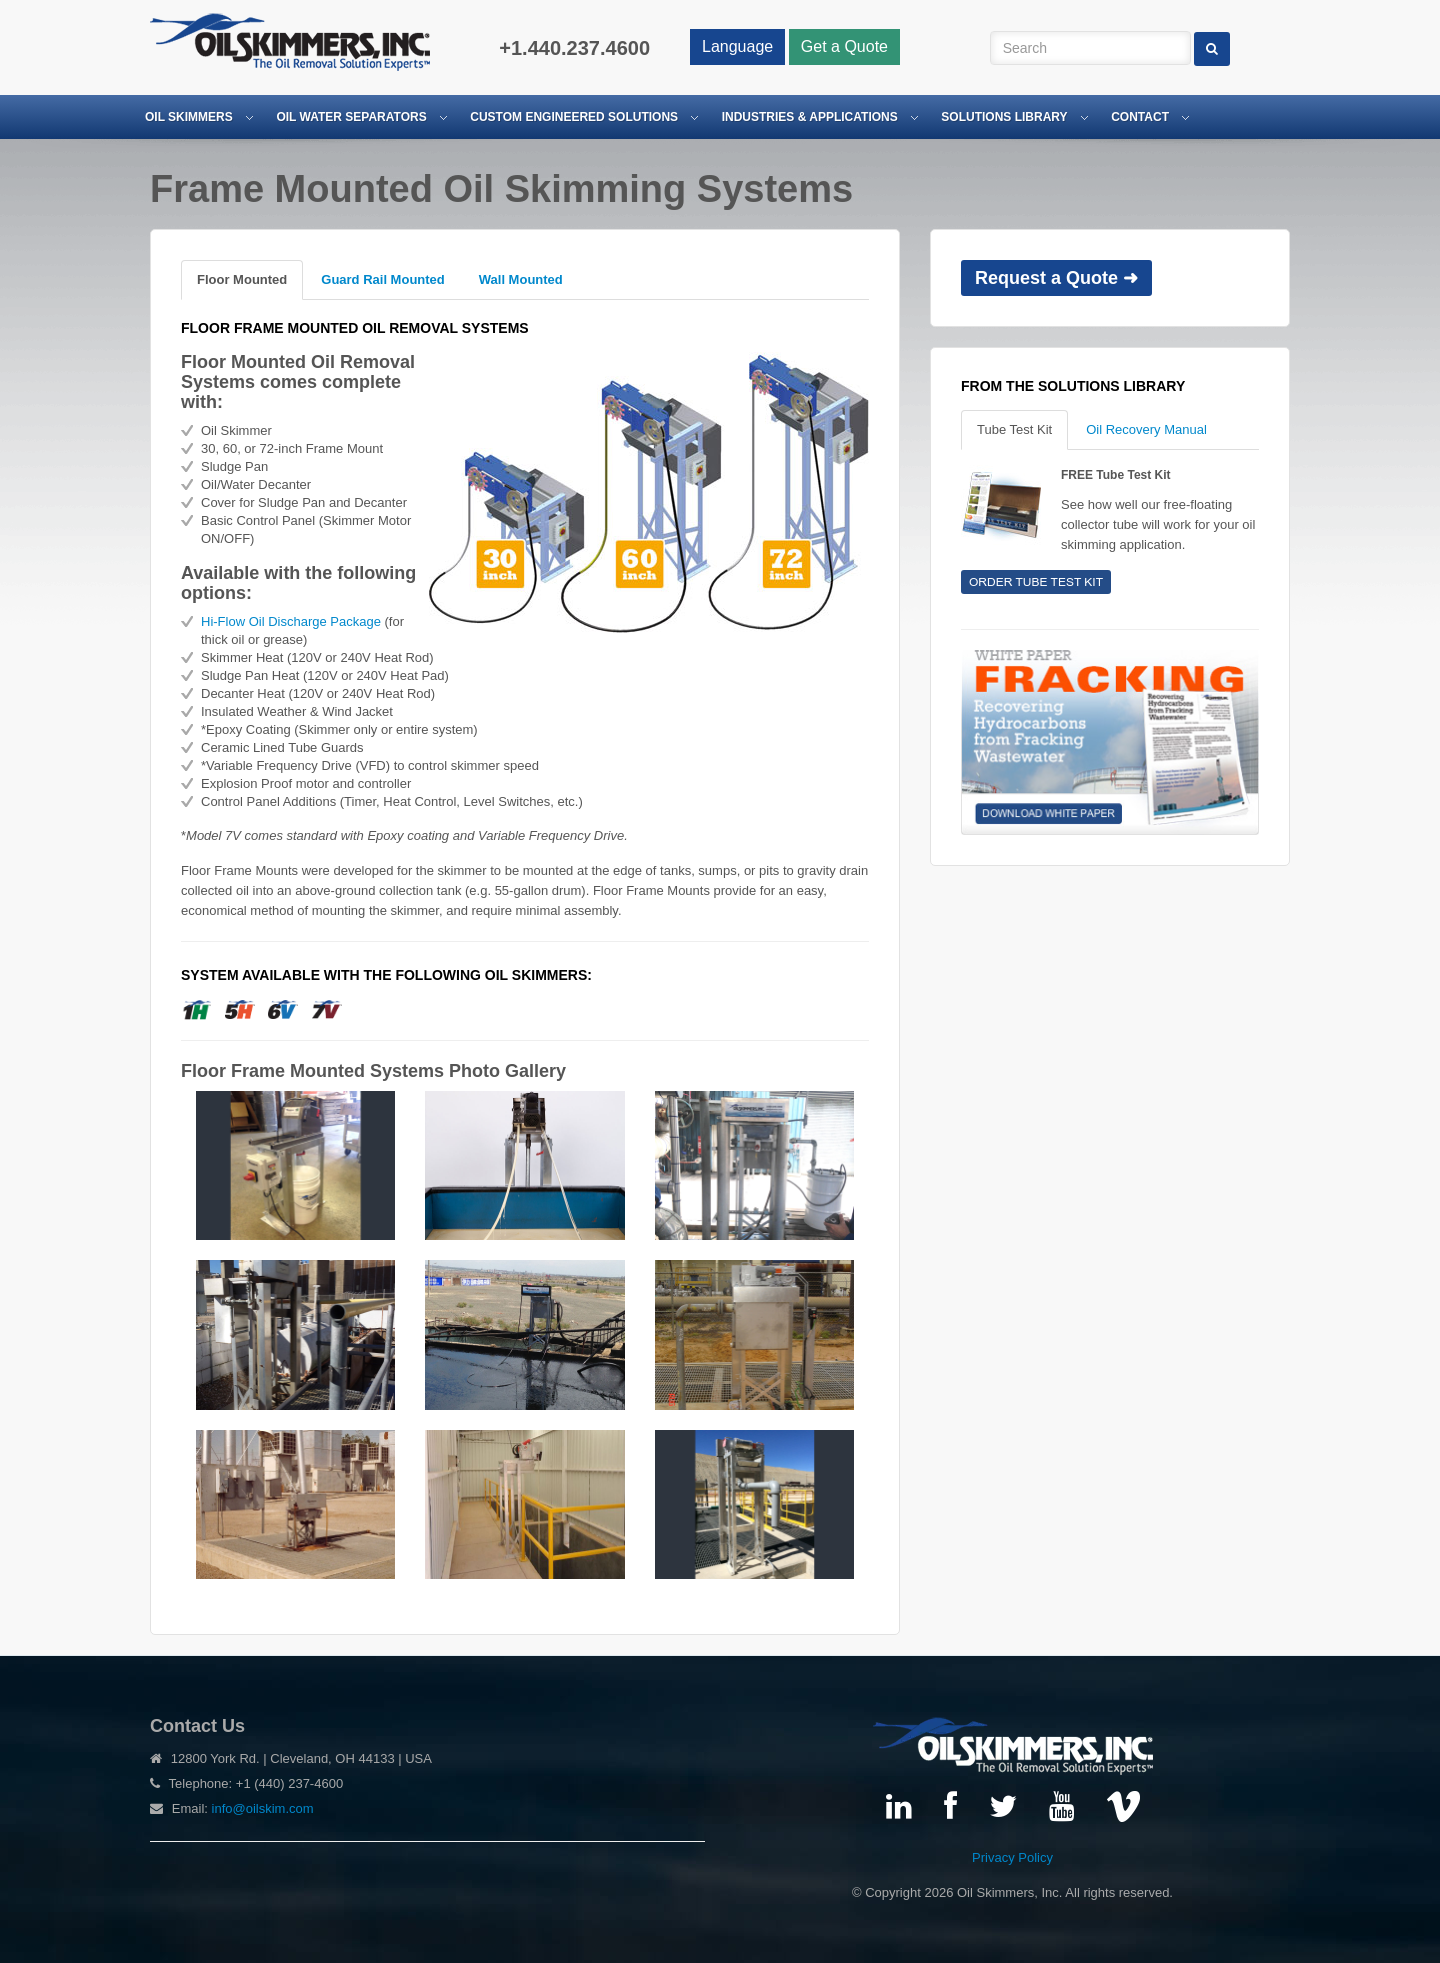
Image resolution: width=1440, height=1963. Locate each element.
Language (737, 46)
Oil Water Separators (351, 117)
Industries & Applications (810, 117)
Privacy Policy (1012, 1857)
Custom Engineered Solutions (574, 117)
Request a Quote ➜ (1056, 278)
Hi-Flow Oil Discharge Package (291, 621)
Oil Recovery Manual (1146, 429)
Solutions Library (1004, 117)
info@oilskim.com (263, 1808)
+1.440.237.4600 (574, 48)
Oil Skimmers (189, 117)
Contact (1140, 117)
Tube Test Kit (1014, 429)
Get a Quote (844, 46)
